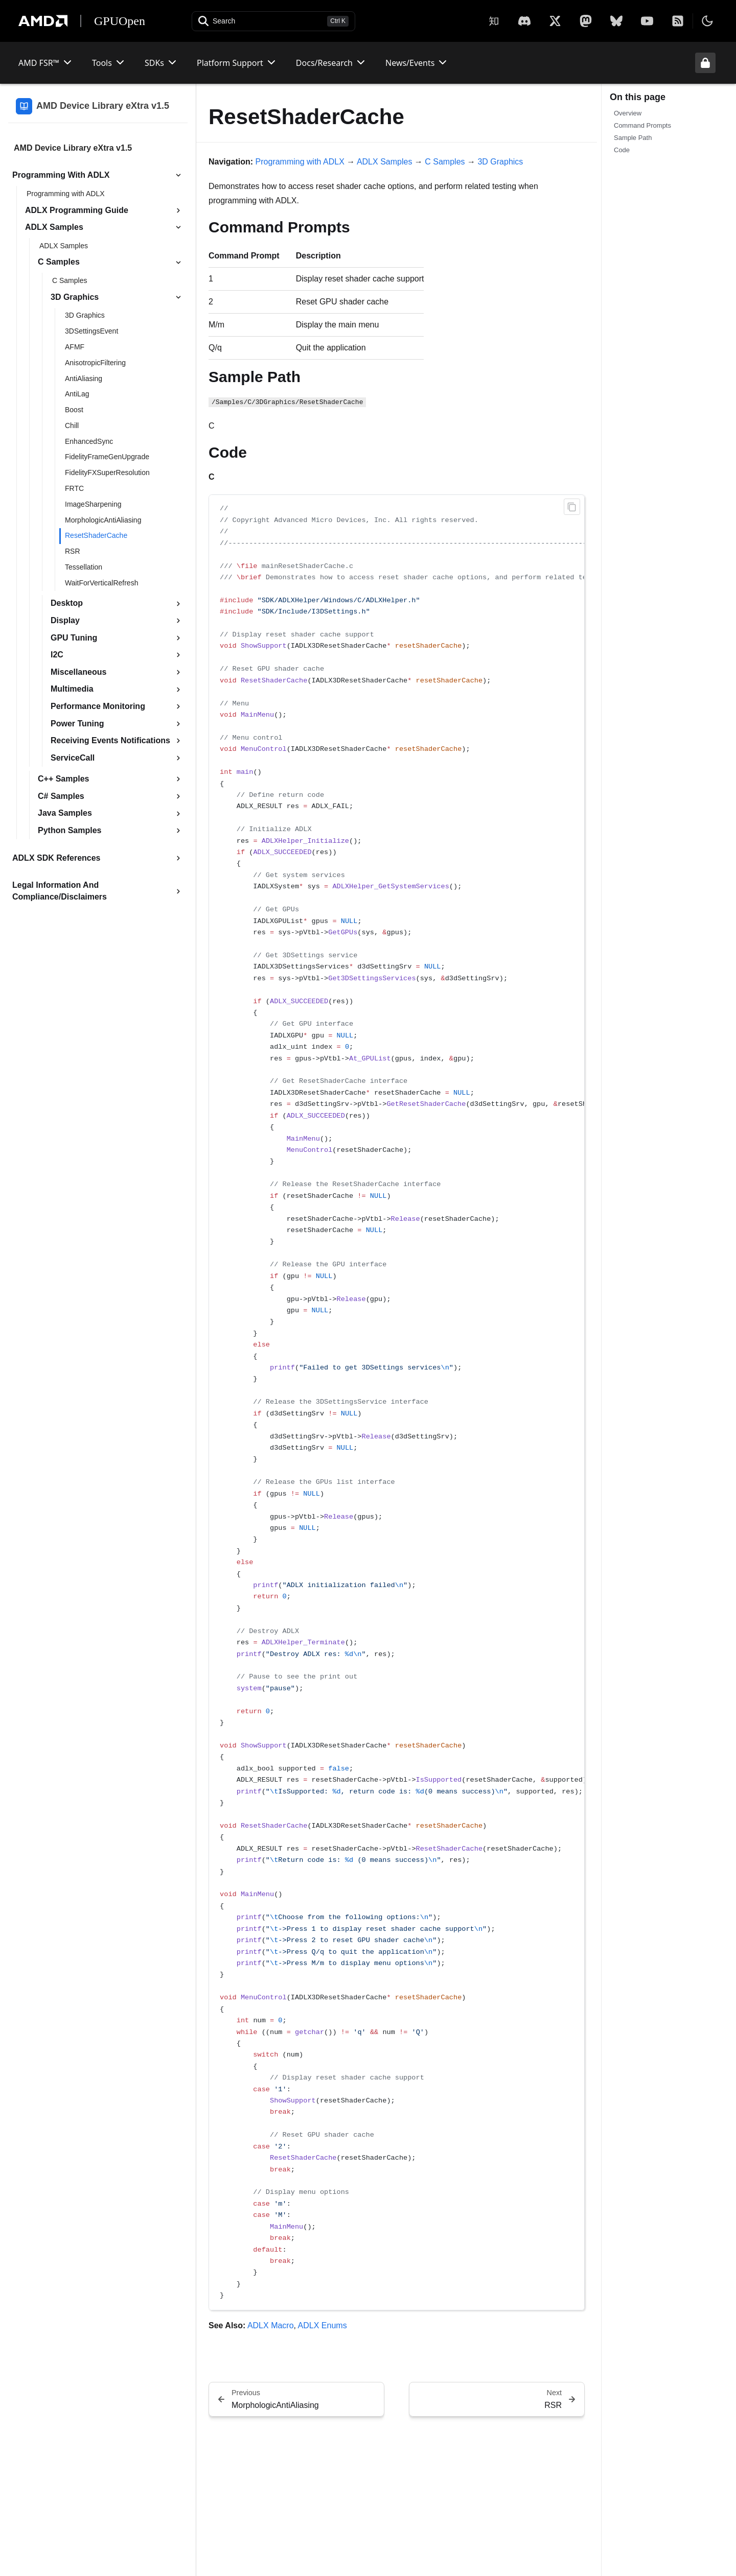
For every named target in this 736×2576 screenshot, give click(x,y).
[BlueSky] (616, 21)
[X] (524, 21)
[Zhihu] (494, 21)
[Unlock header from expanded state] (705, 63)
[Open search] (273, 21)
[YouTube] (647, 21)
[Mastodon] (586, 21)
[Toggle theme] (707, 21)
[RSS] (678, 21)
